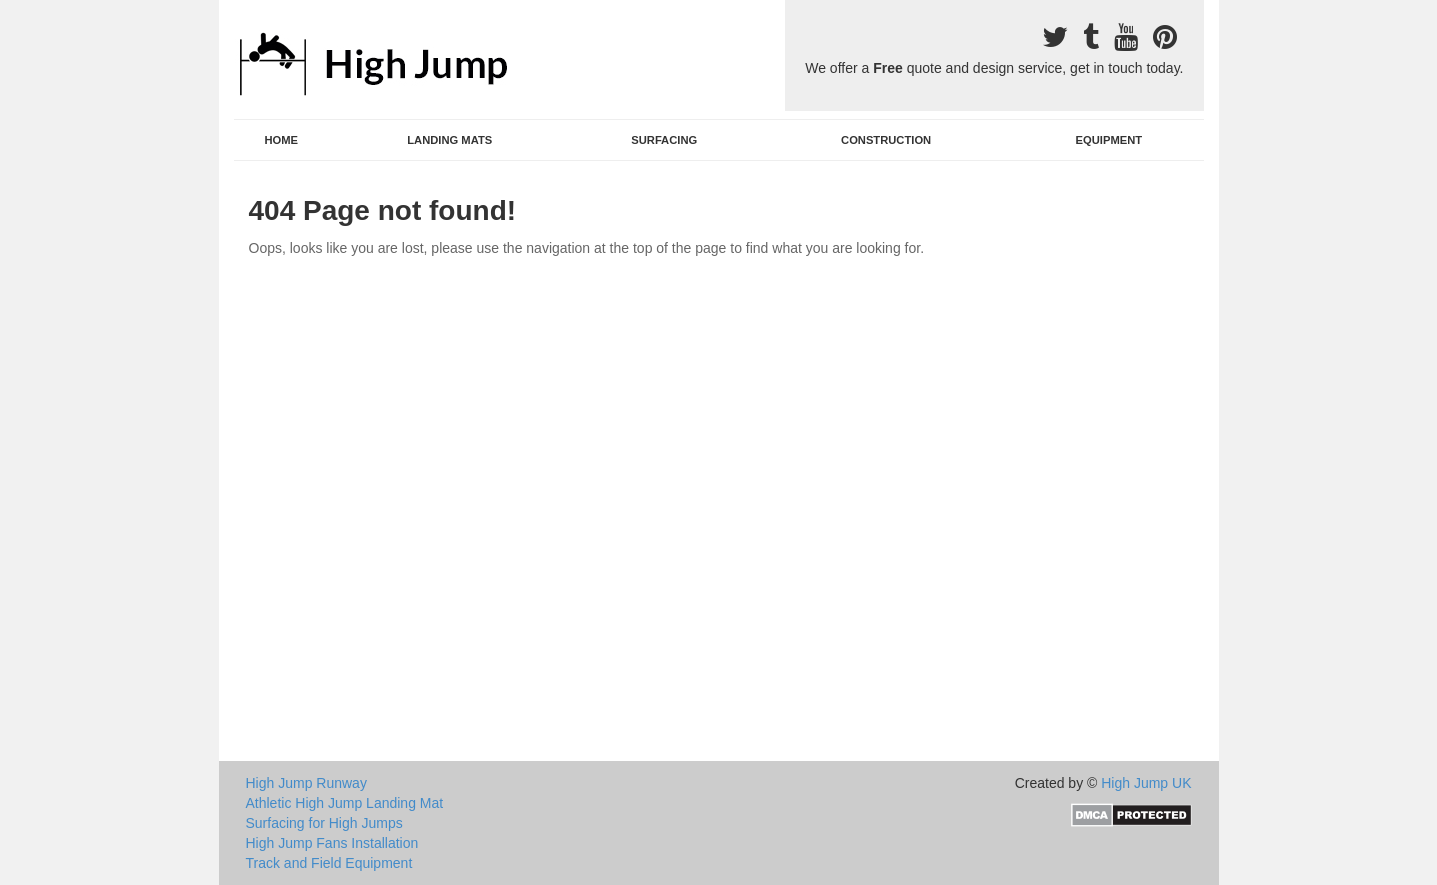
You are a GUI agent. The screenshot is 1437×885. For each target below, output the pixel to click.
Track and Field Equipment (329, 863)
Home (281, 140)
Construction (886, 140)
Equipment (1109, 140)
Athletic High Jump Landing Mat (345, 803)
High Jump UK (1146, 783)
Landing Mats (449, 140)
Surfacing (664, 140)
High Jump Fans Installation (332, 843)
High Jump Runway (306, 783)
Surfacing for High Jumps (324, 823)
